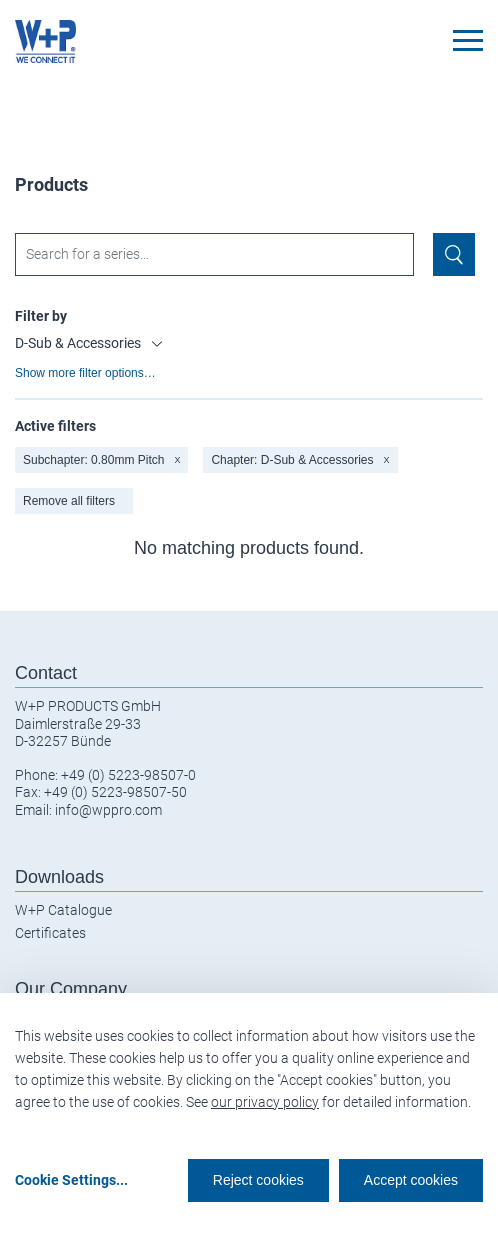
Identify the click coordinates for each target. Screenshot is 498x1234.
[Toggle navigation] (468, 40)
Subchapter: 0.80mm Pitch (101, 460)
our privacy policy (265, 1102)
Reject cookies (258, 1180)
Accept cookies (411, 1180)
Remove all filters (69, 501)
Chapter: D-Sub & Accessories (300, 460)
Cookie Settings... (71, 1180)
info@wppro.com (108, 810)
